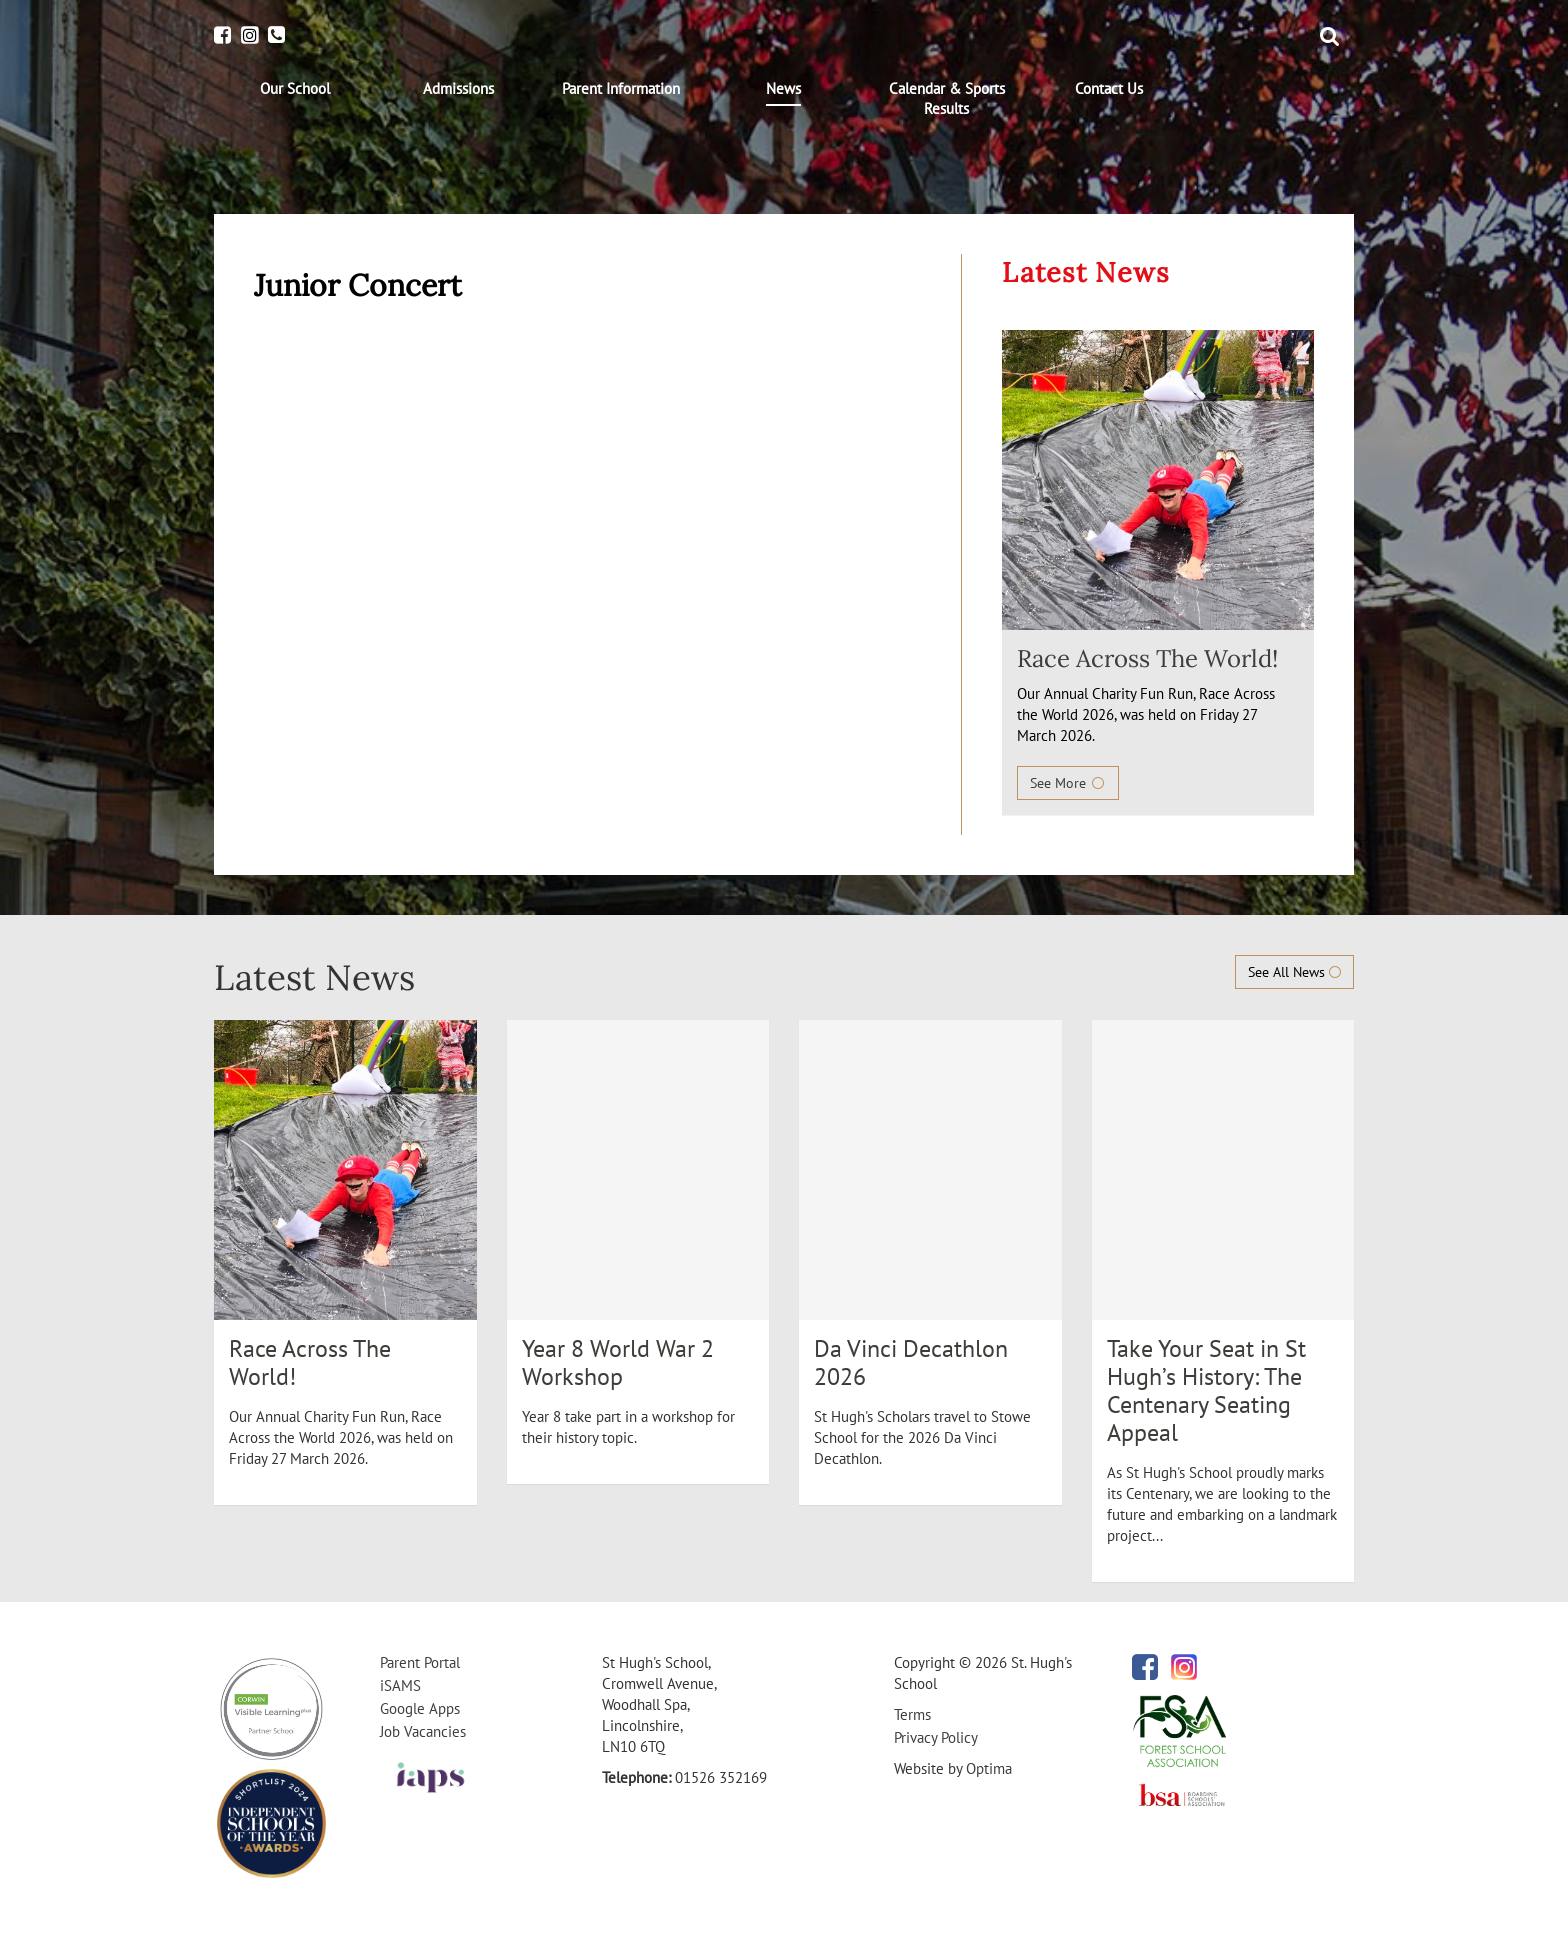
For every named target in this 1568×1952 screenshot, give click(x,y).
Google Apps (420, 1708)
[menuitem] (295, 89)
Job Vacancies (423, 1731)
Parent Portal (420, 1662)
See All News (1294, 972)
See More (1068, 783)
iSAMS (400, 1685)
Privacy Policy (936, 1737)
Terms (912, 1714)
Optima (989, 1768)
